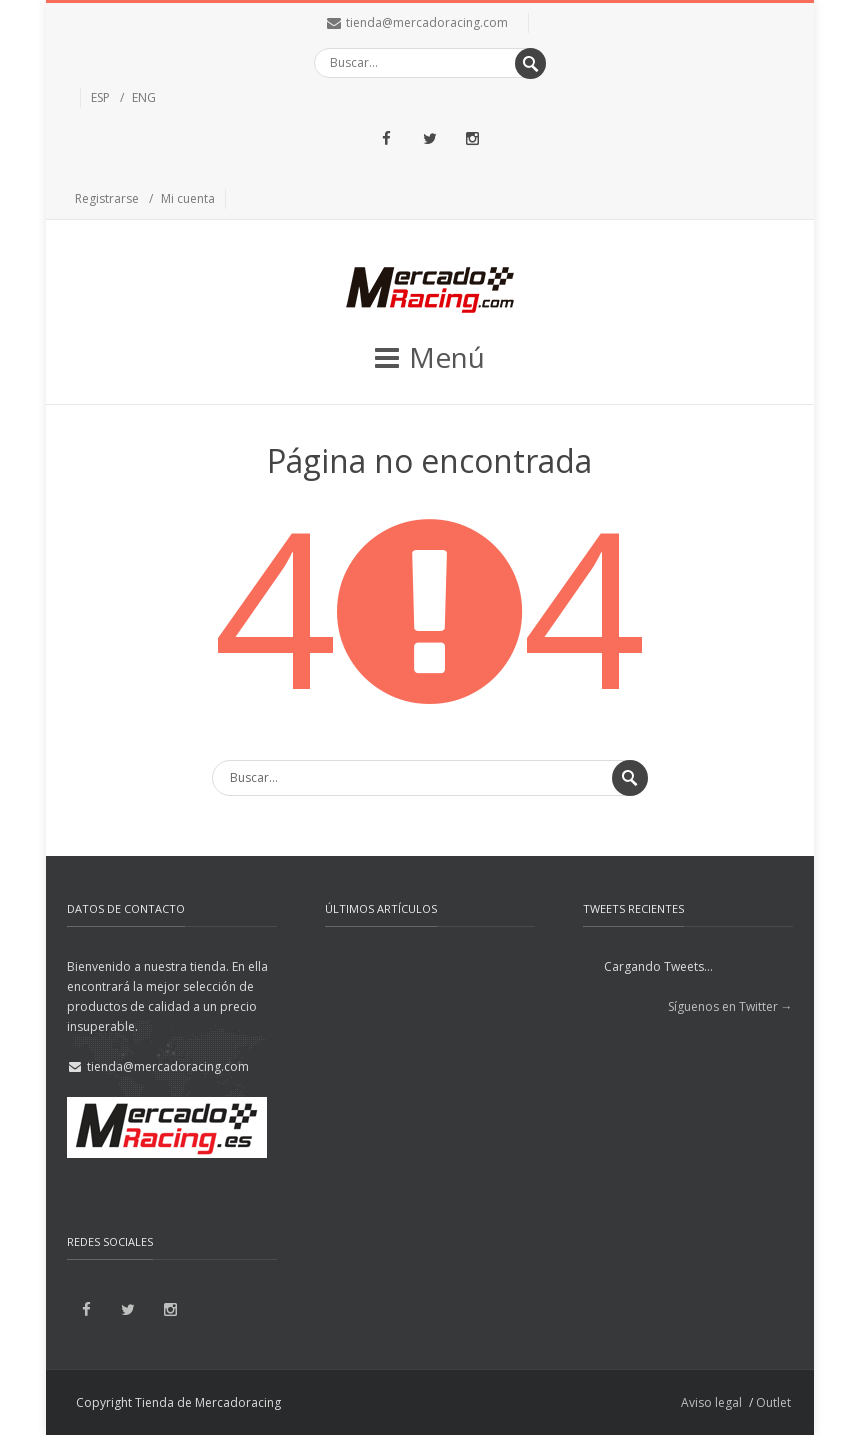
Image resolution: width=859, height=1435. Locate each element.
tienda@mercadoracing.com (427, 22)
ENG (144, 97)
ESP (100, 97)
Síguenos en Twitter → (730, 1006)
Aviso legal (711, 1402)
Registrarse (107, 198)
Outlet (773, 1402)
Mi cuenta (188, 198)
